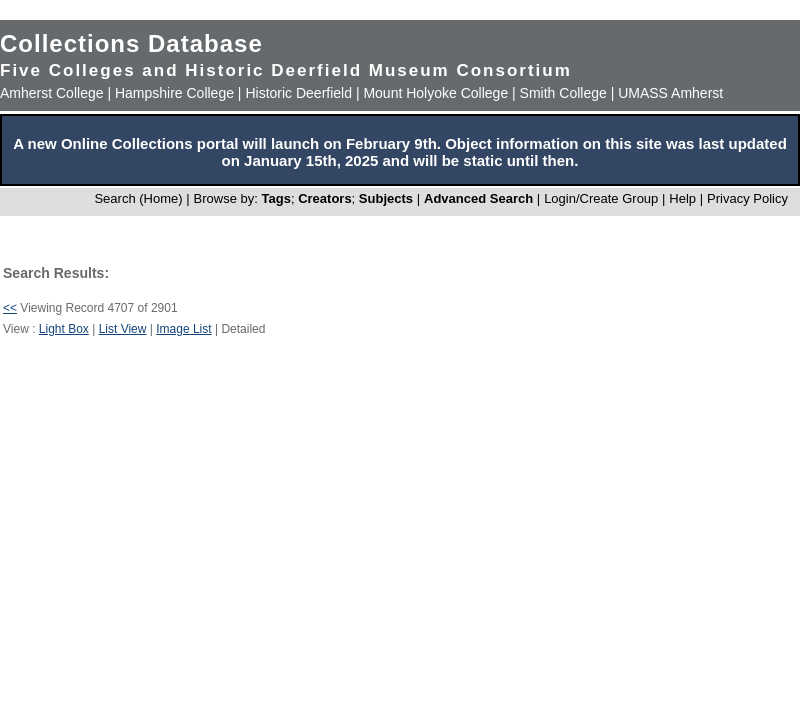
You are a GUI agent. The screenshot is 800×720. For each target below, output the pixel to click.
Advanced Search (478, 198)
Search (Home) (138, 198)
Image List (183, 329)
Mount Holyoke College (435, 93)
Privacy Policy (747, 198)
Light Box (64, 329)
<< (10, 308)
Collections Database (131, 43)
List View (123, 329)
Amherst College (52, 93)
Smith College (563, 93)
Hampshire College (174, 93)
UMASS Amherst (670, 93)
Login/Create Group (603, 198)
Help (682, 198)
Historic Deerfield (298, 93)
